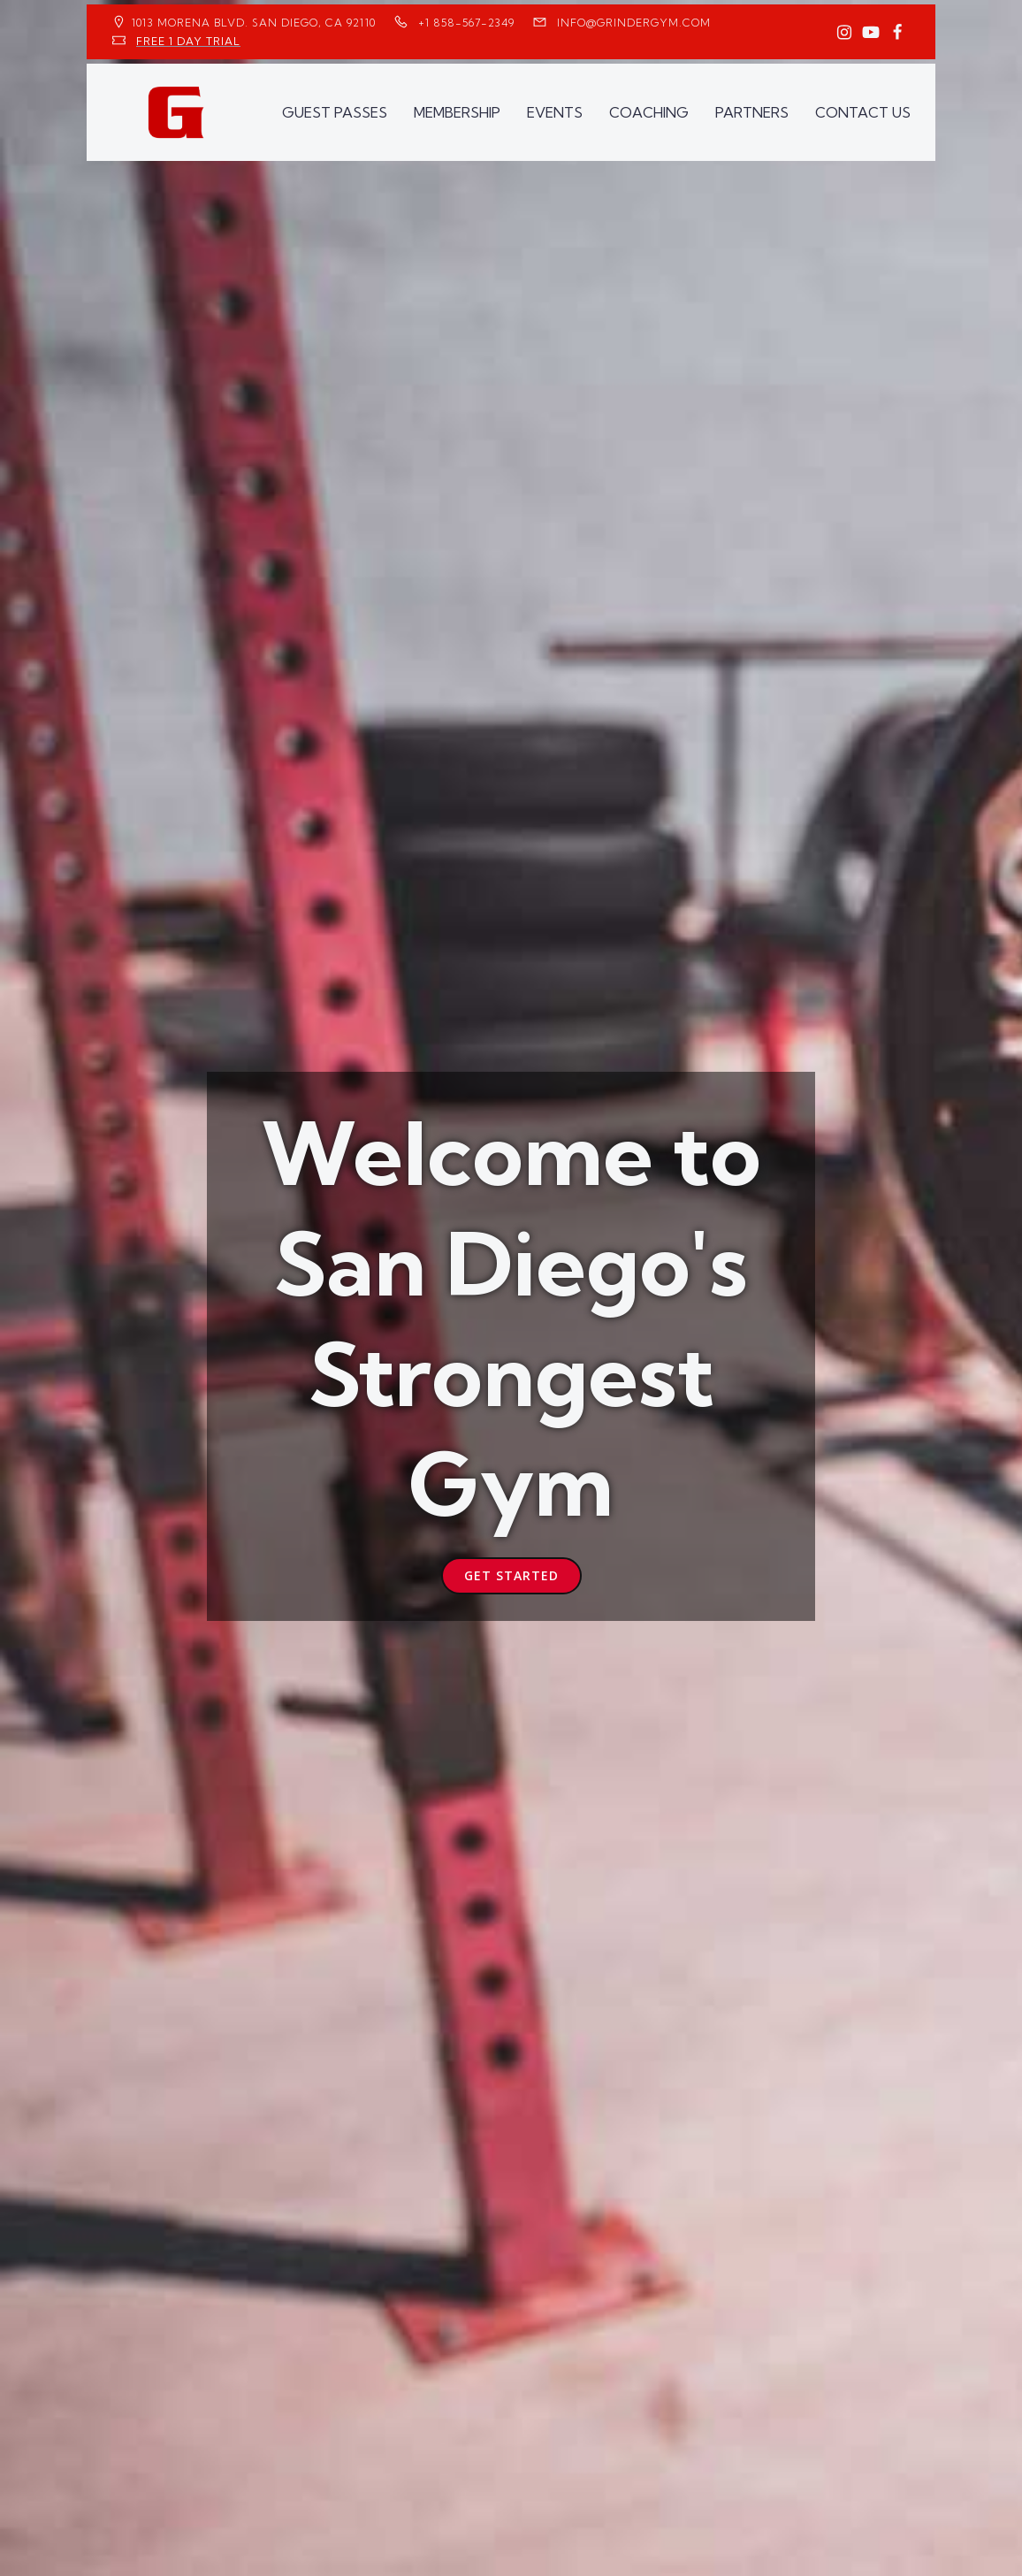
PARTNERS (752, 112)
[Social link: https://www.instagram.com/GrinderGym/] (844, 32)
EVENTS (555, 112)
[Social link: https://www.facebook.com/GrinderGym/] (897, 32)
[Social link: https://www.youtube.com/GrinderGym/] (871, 32)
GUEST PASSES (334, 112)
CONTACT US (863, 112)
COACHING (649, 112)
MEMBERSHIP (457, 112)
